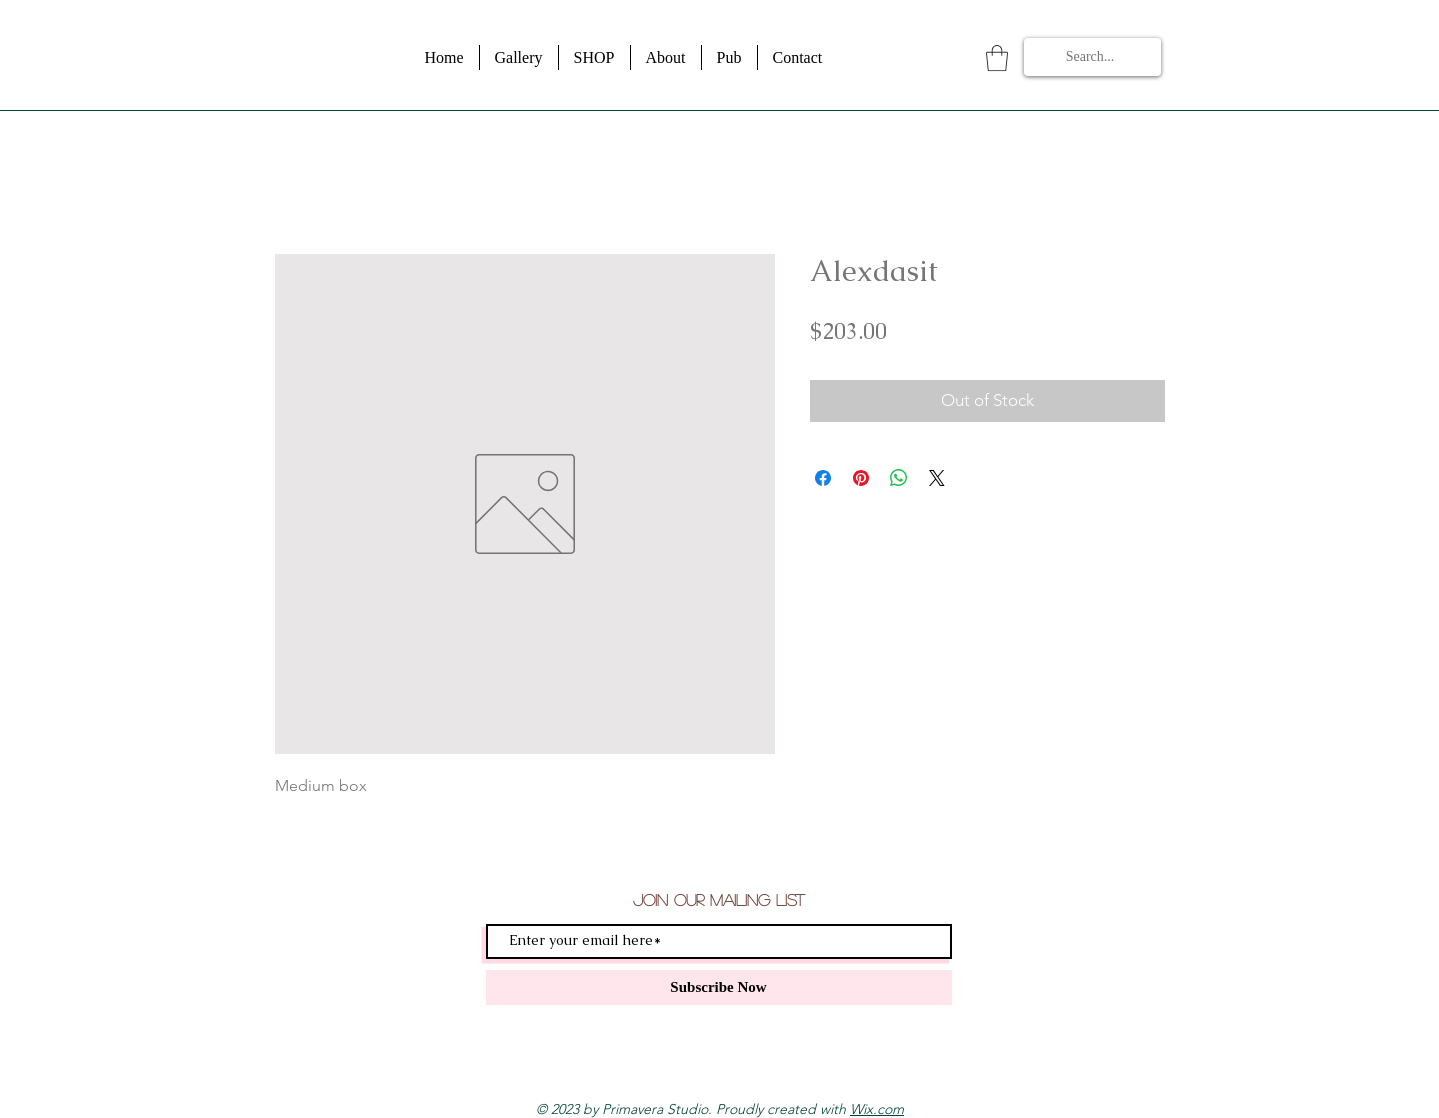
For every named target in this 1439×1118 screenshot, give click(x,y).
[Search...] (1090, 57)
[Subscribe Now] (719, 987)
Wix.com (877, 1109)
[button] (997, 58)
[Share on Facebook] (823, 478)
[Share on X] (937, 478)
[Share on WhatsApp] (899, 478)
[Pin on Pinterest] (861, 478)
